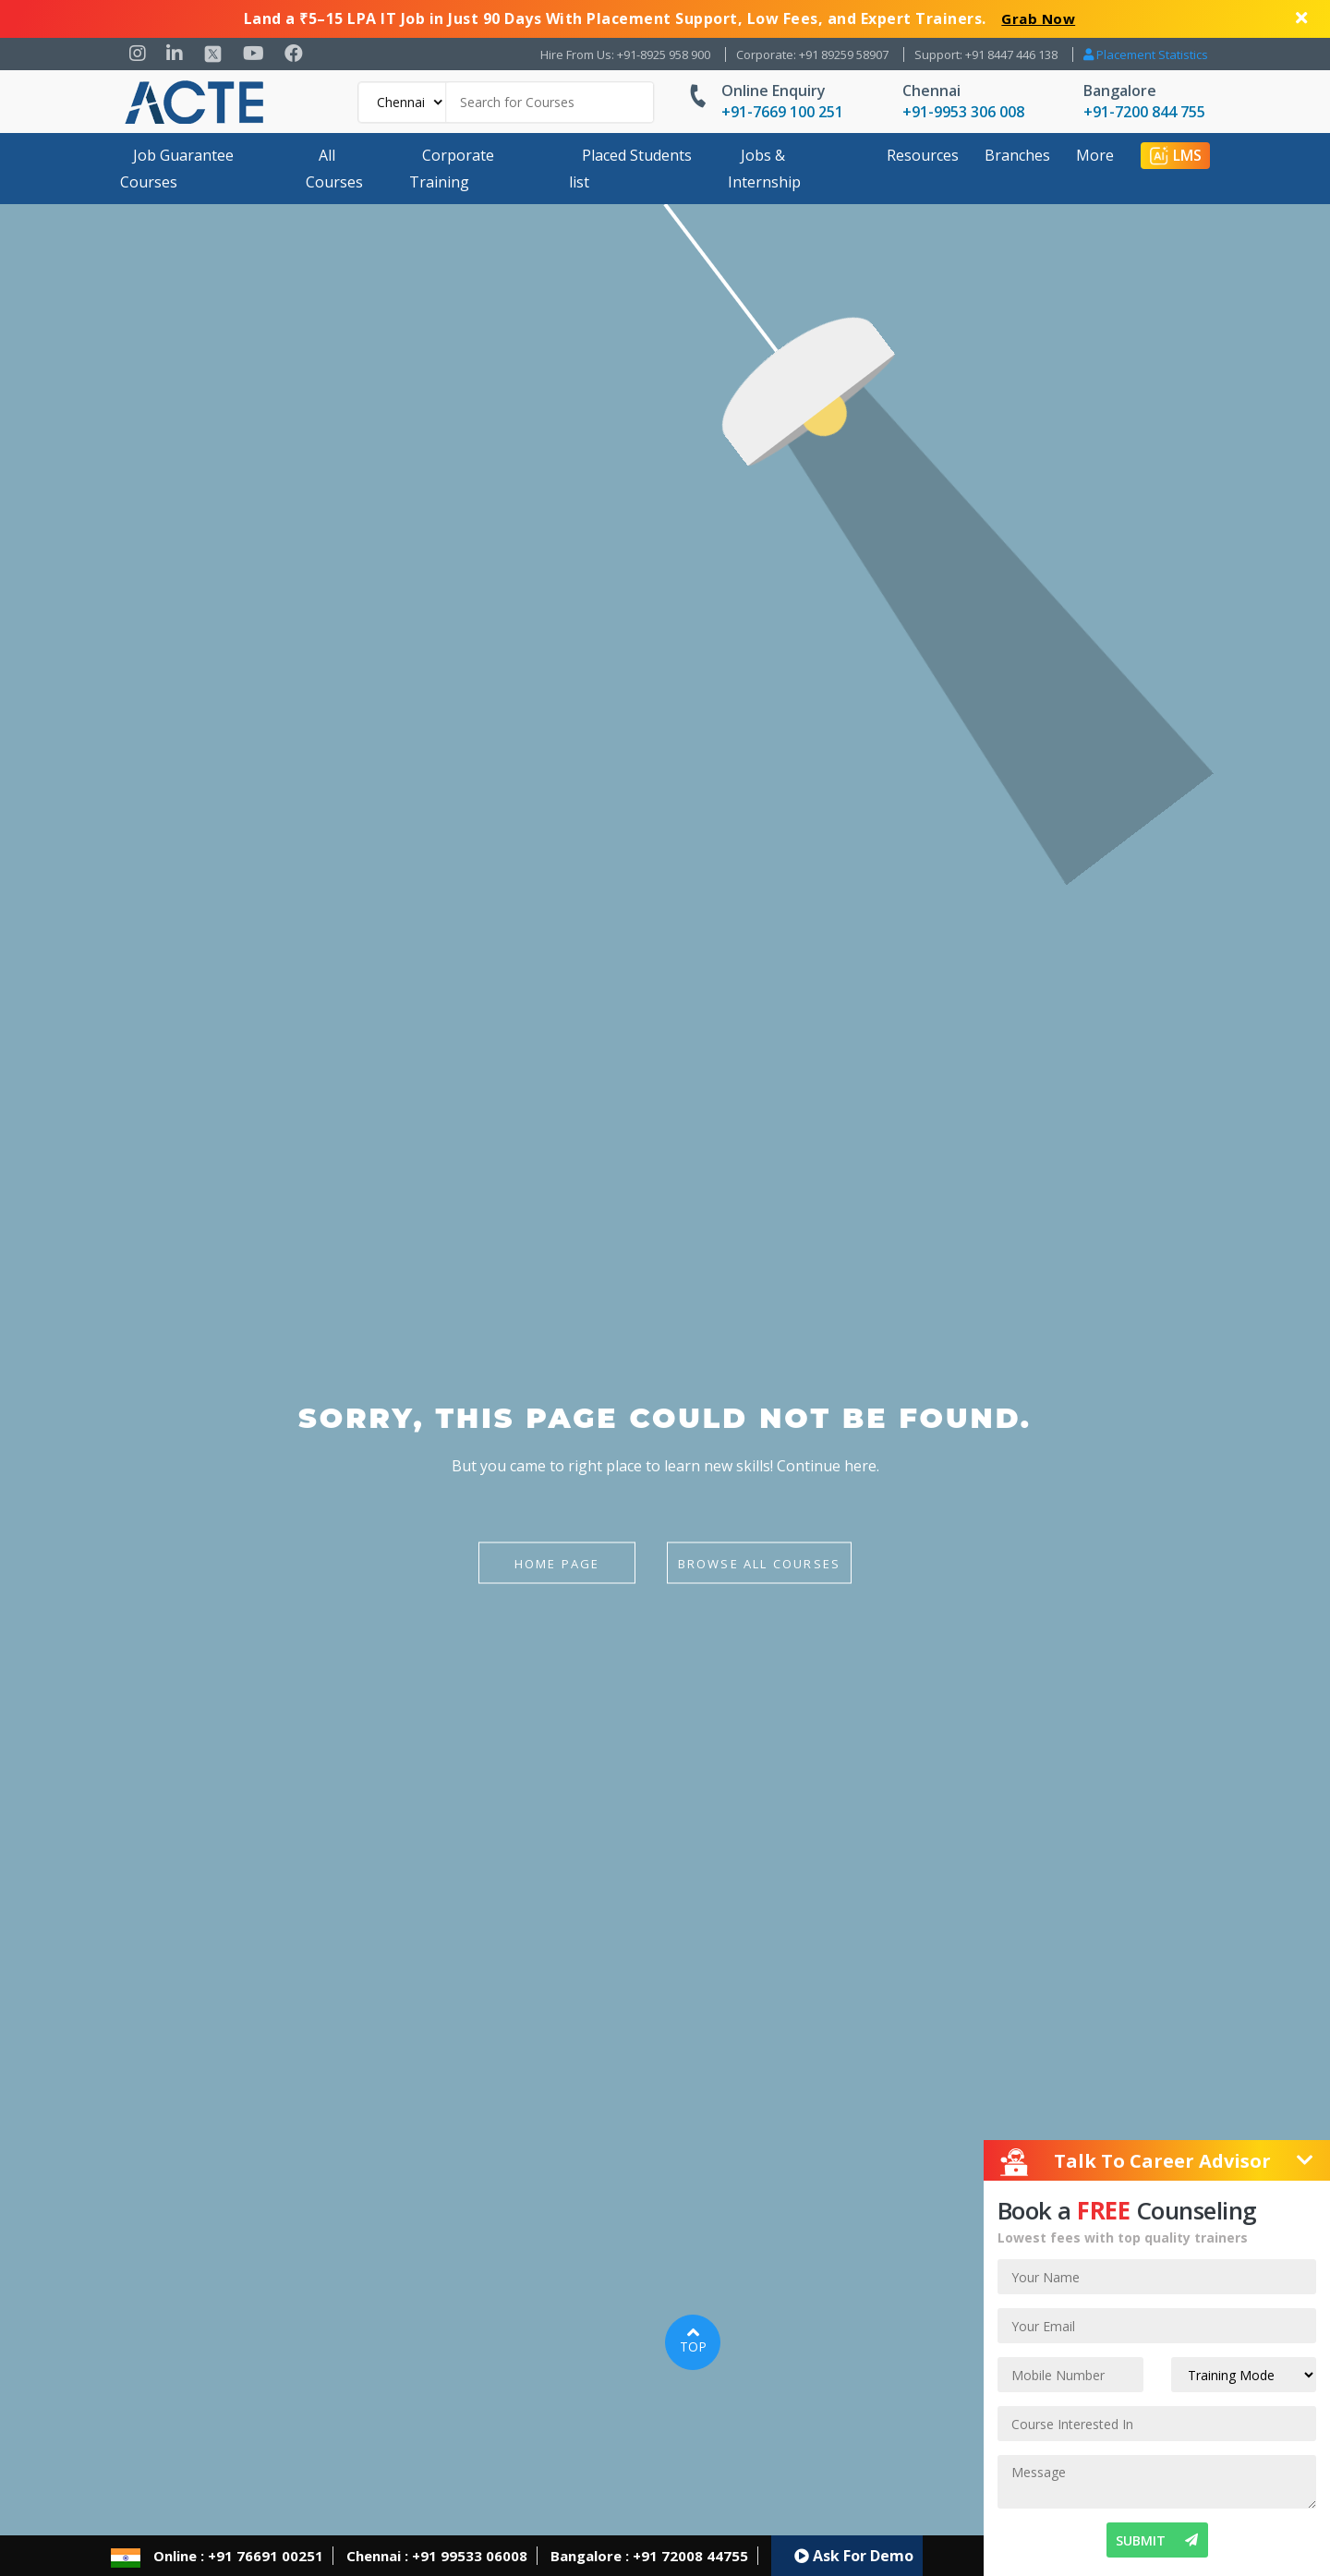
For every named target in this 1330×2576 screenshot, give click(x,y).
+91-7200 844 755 (1144, 112)
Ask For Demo (853, 2556)
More (1095, 155)
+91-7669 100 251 (782, 112)
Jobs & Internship (764, 168)
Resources (923, 155)
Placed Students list (630, 168)
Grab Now (1038, 18)
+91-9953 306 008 (963, 112)
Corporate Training (451, 168)
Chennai (931, 90)
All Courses (334, 168)
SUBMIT (1157, 2540)
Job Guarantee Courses (177, 168)
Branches (1017, 155)
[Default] (402, 102)
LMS (1176, 155)
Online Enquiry (773, 90)
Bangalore (1119, 90)
